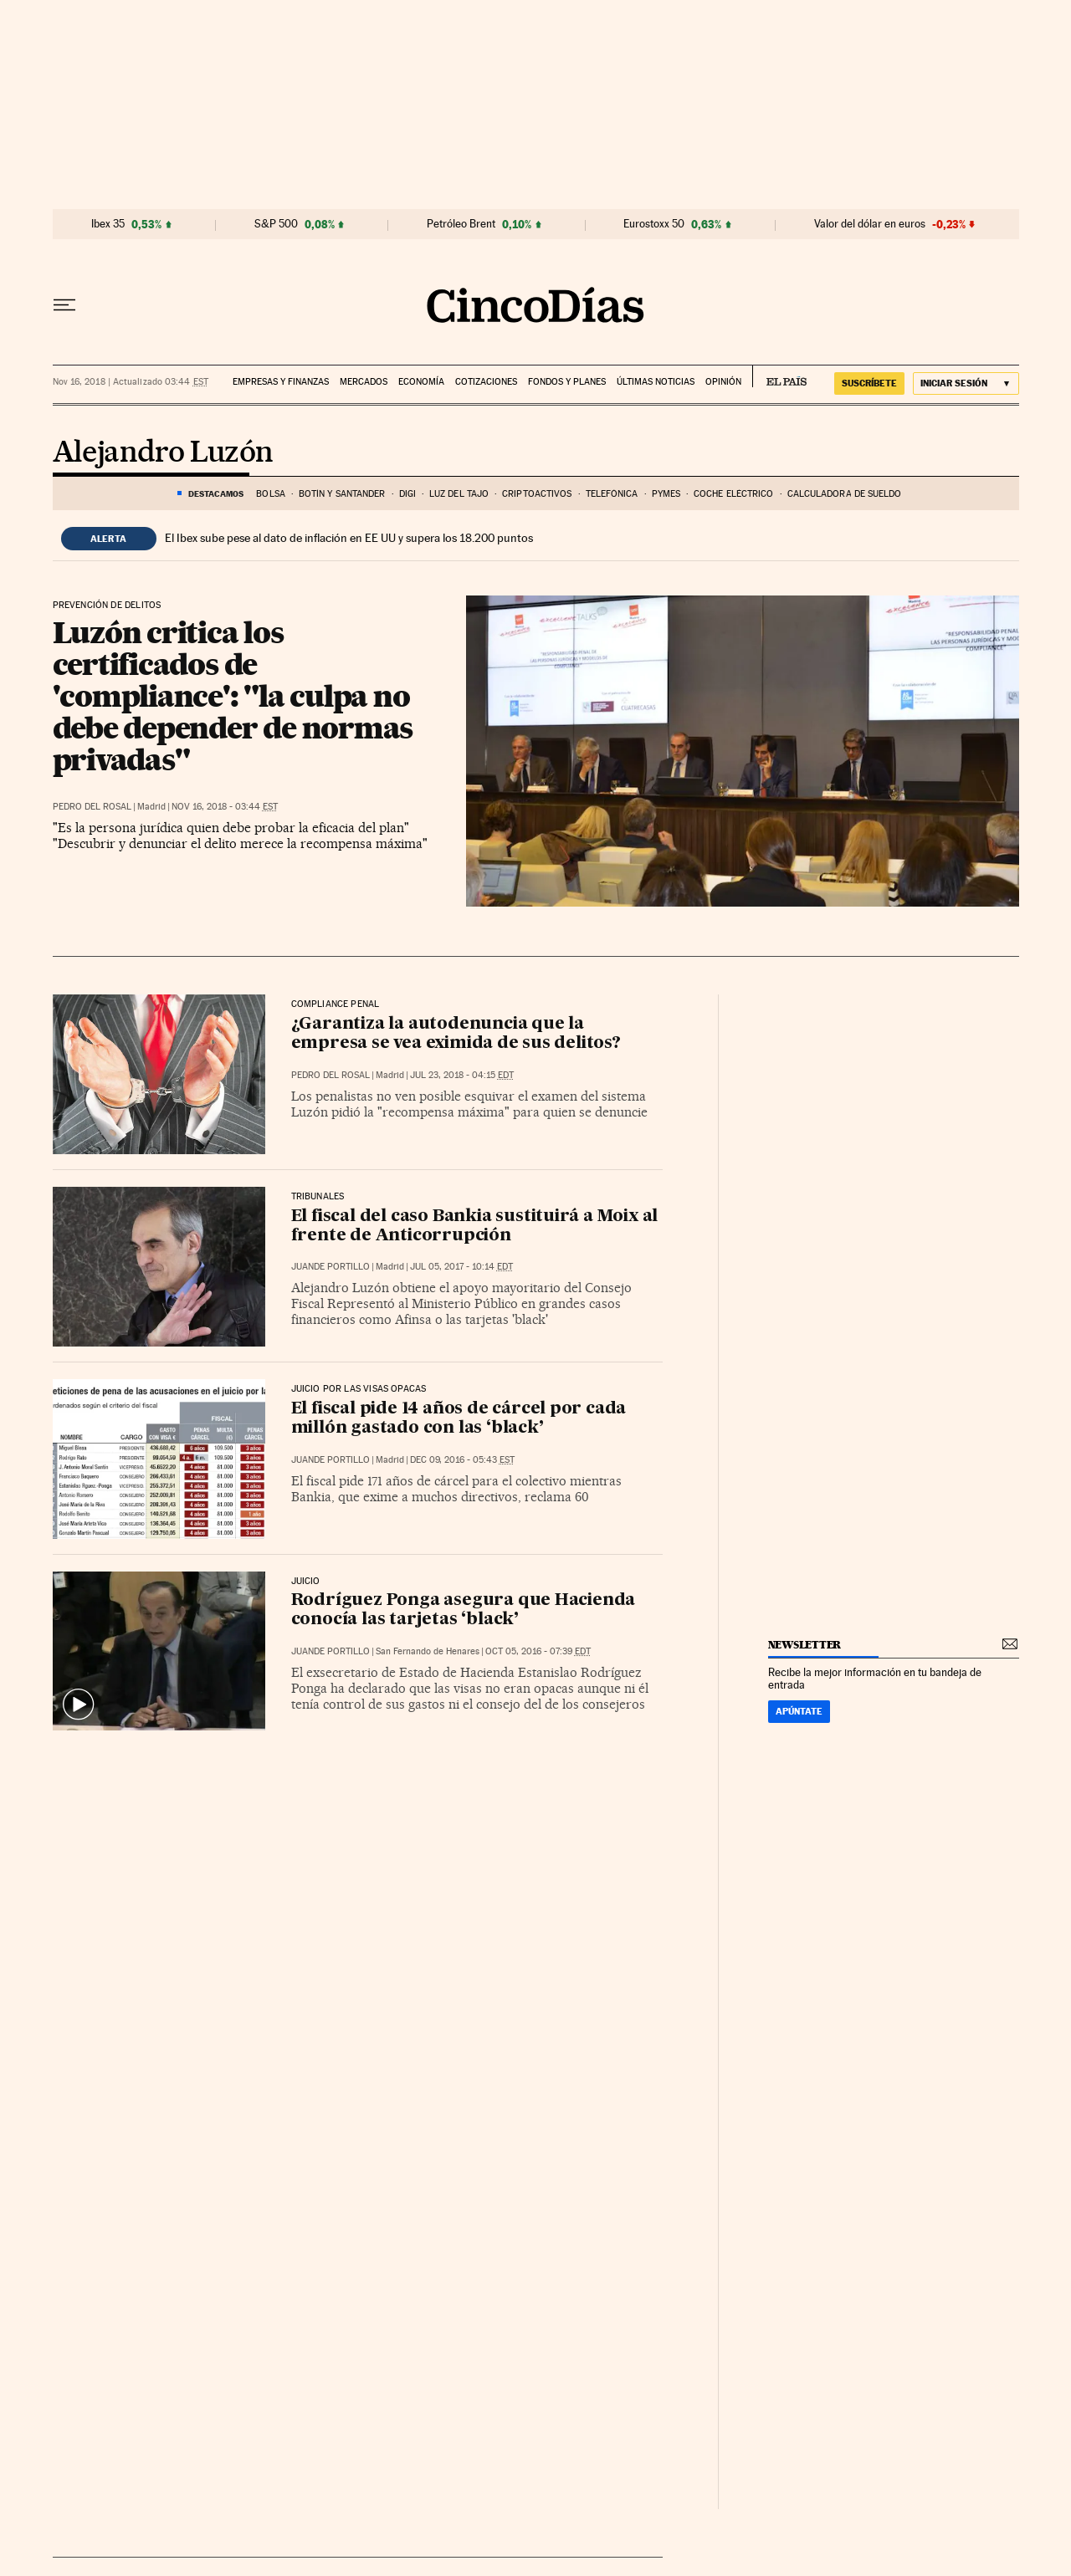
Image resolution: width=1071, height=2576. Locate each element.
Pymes (666, 493)
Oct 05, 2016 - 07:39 (538, 1651)
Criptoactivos (536, 493)
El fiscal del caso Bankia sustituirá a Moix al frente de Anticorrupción (474, 1227)
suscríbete (869, 383)
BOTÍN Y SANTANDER (342, 493)
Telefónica (612, 493)
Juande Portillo (330, 1266)
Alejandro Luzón (163, 453)
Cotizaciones (486, 381)
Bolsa (270, 493)
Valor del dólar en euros (869, 224)
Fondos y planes (567, 381)
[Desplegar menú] (64, 305)
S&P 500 (276, 224)
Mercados (363, 381)
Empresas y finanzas (281, 381)
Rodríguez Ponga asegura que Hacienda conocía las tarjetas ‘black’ (463, 1610)
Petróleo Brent (461, 224)
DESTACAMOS (215, 493)
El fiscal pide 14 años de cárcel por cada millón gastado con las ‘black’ (459, 1419)
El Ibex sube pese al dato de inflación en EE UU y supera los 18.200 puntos (349, 537)
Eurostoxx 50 (653, 224)
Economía (421, 381)
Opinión (723, 381)
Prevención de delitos (107, 606)
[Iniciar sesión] (966, 383)
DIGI (407, 493)
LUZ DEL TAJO (459, 493)
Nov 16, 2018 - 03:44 (225, 806)
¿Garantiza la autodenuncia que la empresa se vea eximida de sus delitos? (456, 1034)
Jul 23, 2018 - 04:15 (462, 1075)
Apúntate (799, 1711)
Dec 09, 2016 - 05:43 (462, 1459)
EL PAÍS (779, 376)
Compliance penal (335, 1004)
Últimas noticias (655, 381)
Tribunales (318, 1197)
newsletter (805, 1644)
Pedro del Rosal (92, 806)
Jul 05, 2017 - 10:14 (461, 1266)
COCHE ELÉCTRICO (734, 493)
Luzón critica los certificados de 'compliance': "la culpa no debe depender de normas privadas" (233, 696)
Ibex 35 (108, 224)
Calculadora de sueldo (844, 493)
